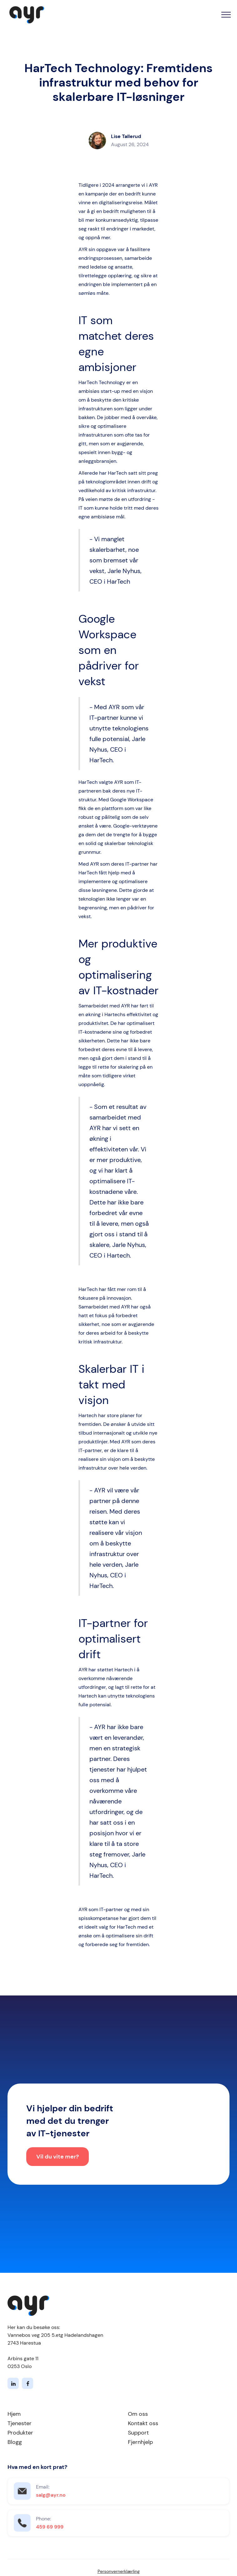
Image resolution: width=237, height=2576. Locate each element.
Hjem (14, 2414)
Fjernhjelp (140, 2442)
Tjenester (20, 2423)
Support (138, 2433)
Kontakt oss (143, 2423)
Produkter (20, 2433)
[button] (226, 14)
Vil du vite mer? (57, 2159)
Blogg (15, 2442)
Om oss (138, 2414)
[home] (25, 14)
